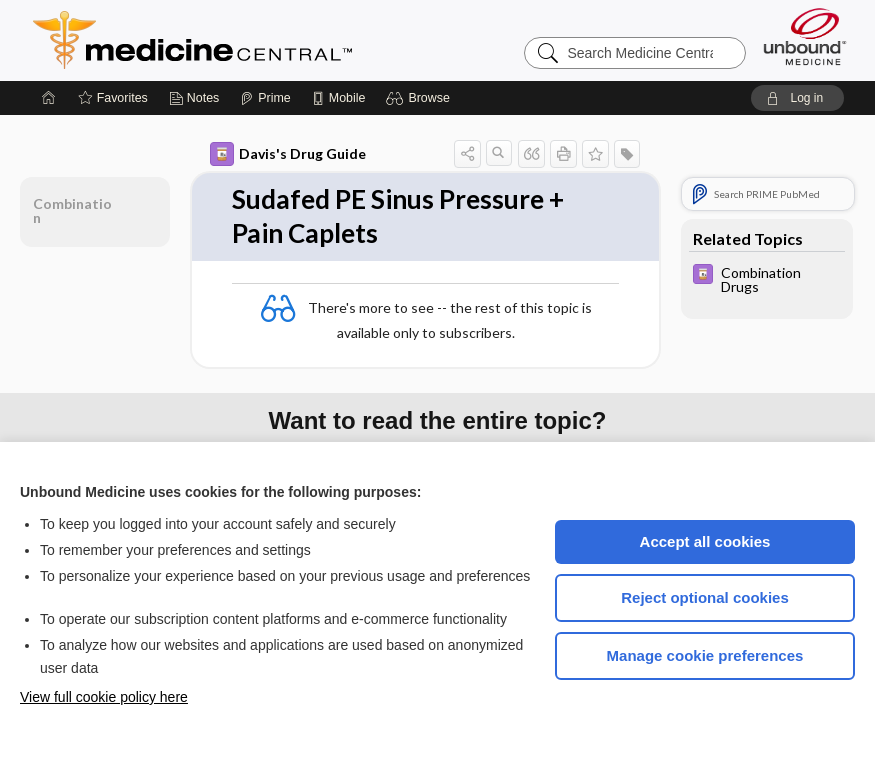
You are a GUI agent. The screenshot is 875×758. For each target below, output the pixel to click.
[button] (420, 98)
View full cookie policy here (104, 697)
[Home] (49, 98)
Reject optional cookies (705, 597)
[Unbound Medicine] (805, 36)
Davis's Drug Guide (288, 154)
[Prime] (265, 98)
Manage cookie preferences (705, 655)
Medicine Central (281, 40)
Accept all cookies (705, 541)
